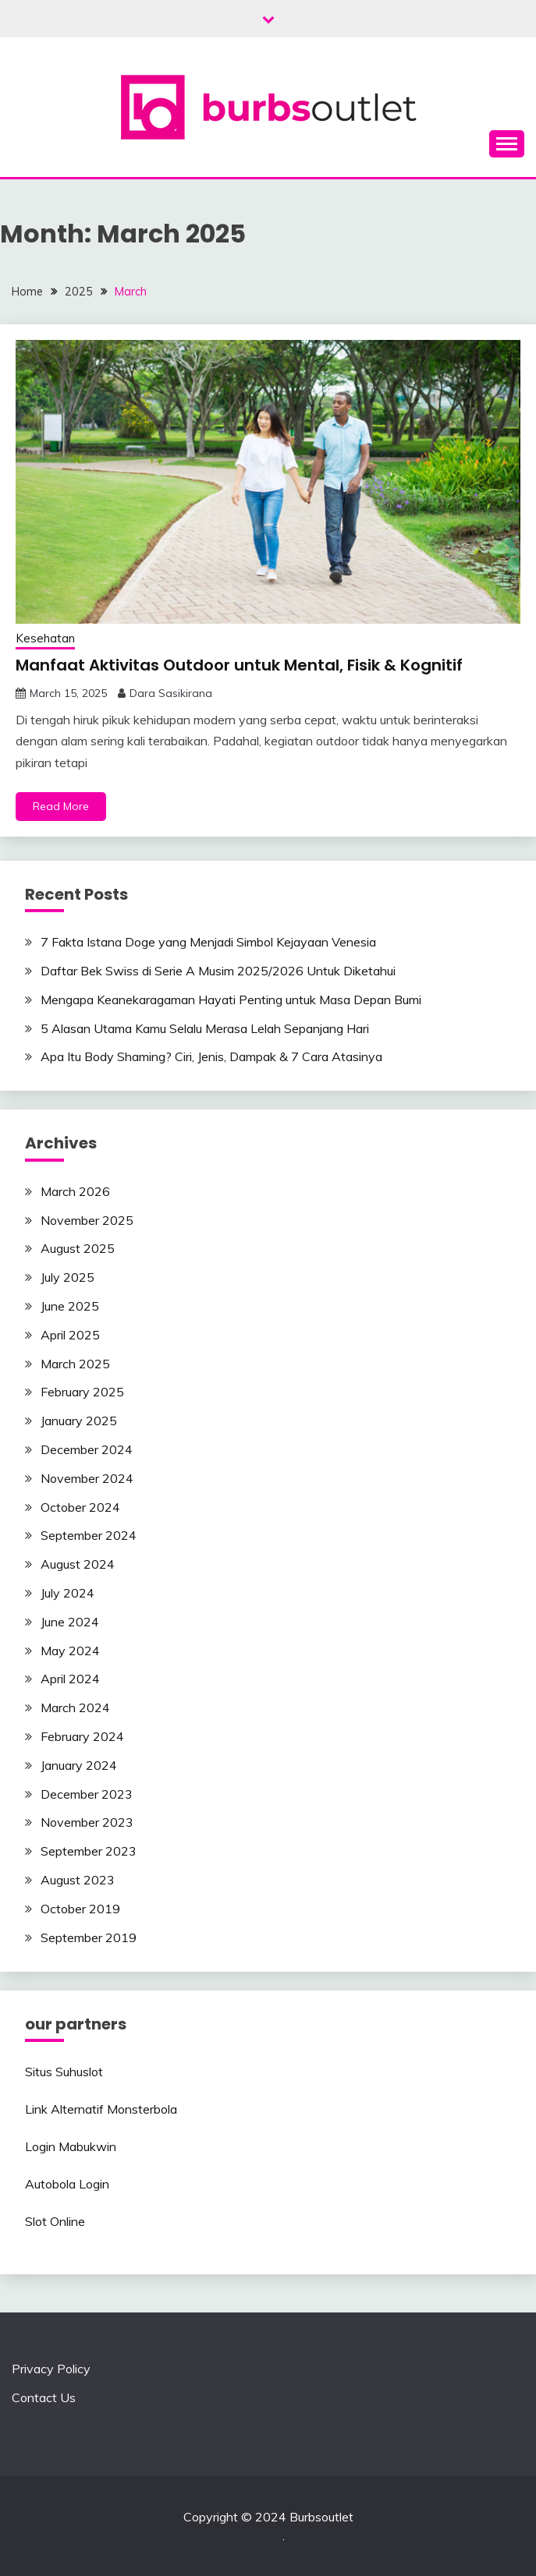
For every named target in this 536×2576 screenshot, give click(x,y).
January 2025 (79, 1420)
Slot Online (55, 2221)
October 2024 (80, 1507)
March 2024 (75, 1707)
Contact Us (44, 2397)
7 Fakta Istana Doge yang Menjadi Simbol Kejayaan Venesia (208, 942)
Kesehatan (45, 638)
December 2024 (87, 1449)
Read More (61, 806)
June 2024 (70, 1621)
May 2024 (70, 1650)
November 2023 (87, 1822)
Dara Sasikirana (171, 693)
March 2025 (75, 1363)
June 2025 (70, 1306)
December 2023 (87, 1794)
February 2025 (82, 1391)
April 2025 (70, 1335)
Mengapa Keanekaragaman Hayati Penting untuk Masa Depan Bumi (231, 999)
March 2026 (75, 1191)
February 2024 (82, 1736)
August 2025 (78, 1248)
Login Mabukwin (70, 2146)
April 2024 (70, 1678)
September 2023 (89, 1851)
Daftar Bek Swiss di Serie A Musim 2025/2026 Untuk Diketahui (218, 970)
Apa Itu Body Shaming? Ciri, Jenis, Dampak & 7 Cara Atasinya (211, 1056)
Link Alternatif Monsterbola (101, 2109)
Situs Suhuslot (64, 2071)
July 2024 (67, 1593)
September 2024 (89, 1535)
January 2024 (79, 1765)
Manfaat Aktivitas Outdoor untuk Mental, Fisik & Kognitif (239, 665)
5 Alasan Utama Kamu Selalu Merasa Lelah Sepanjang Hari (205, 1028)
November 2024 (87, 1478)
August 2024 (78, 1564)
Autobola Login (67, 2184)
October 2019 (80, 1908)
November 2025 (87, 1220)
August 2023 (78, 1880)
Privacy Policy (51, 2368)
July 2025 (67, 1277)
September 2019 (89, 1937)
